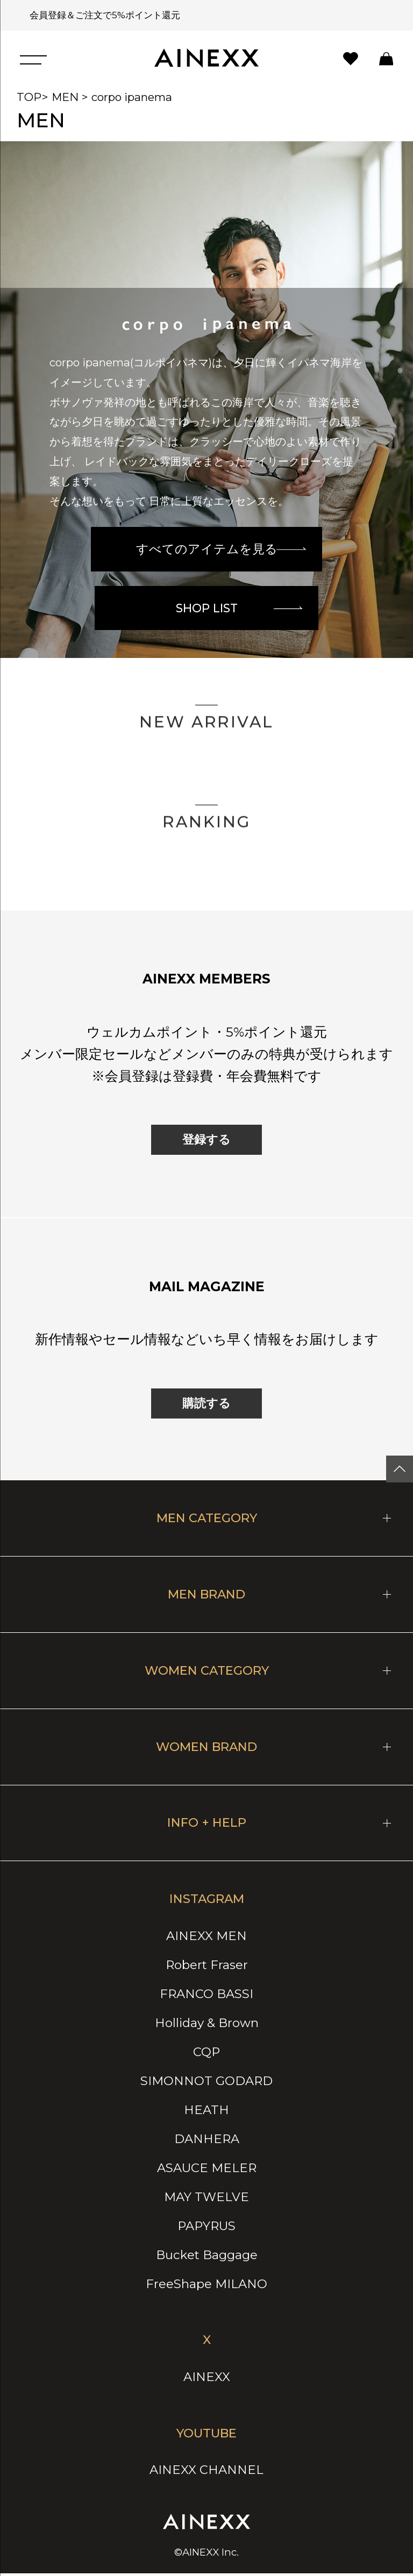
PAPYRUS (206, 2228)
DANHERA (206, 2141)
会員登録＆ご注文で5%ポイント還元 (101, 14)
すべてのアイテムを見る (221, 547)
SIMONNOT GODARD (206, 2083)
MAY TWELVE (206, 2199)
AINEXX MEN (206, 1938)
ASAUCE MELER (207, 2170)
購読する (206, 1406)
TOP (29, 97)
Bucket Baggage (207, 2257)
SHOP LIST (240, 608)
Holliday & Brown (207, 2025)
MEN (65, 97)
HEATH (206, 2112)
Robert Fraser (207, 1967)
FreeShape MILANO (206, 2286)
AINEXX (206, 2379)
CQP (206, 2054)
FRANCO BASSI (206, 1996)
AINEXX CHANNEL (206, 2472)
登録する (206, 1142)
